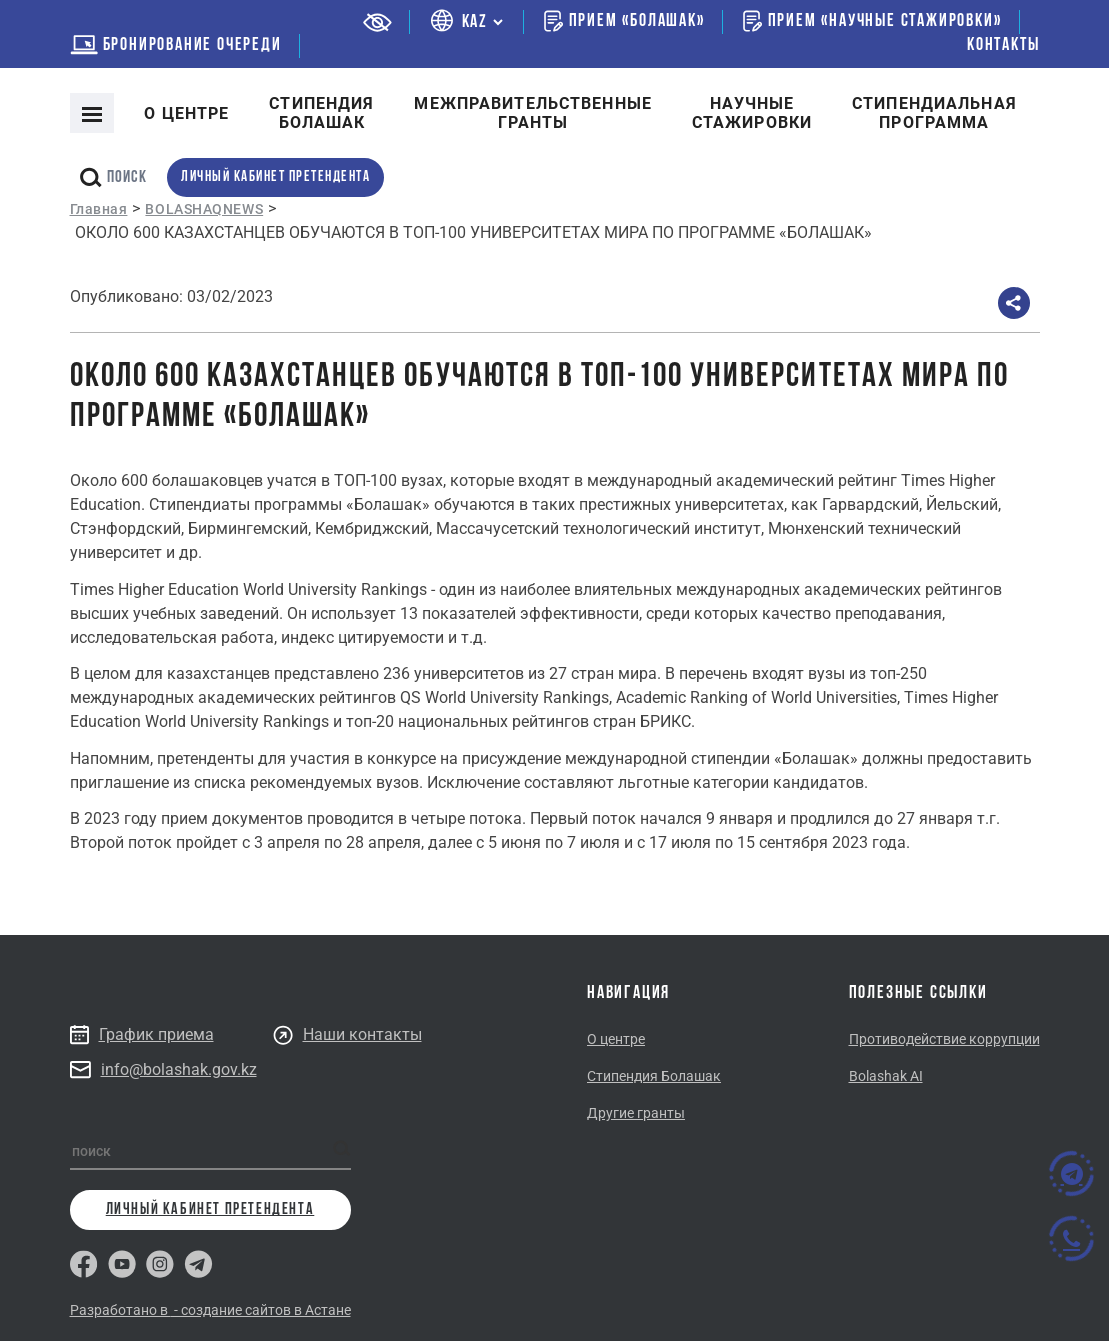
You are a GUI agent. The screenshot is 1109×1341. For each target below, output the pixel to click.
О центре (186, 113)
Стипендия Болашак (654, 1076)
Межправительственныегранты (532, 113)
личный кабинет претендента (275, 177)
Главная (99, 209)
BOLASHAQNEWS (204, 209)
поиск (114, 177)
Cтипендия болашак (321, 113)
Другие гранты (636, 1113)
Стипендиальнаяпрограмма (934, 113)
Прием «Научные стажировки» (872, 21)
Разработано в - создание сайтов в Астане (210, 1310)
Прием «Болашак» (624, 21)
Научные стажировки (752, 113)
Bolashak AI (886, 1076)
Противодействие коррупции (944, 1039)
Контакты (1003, 45)
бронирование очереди (176, 45)
